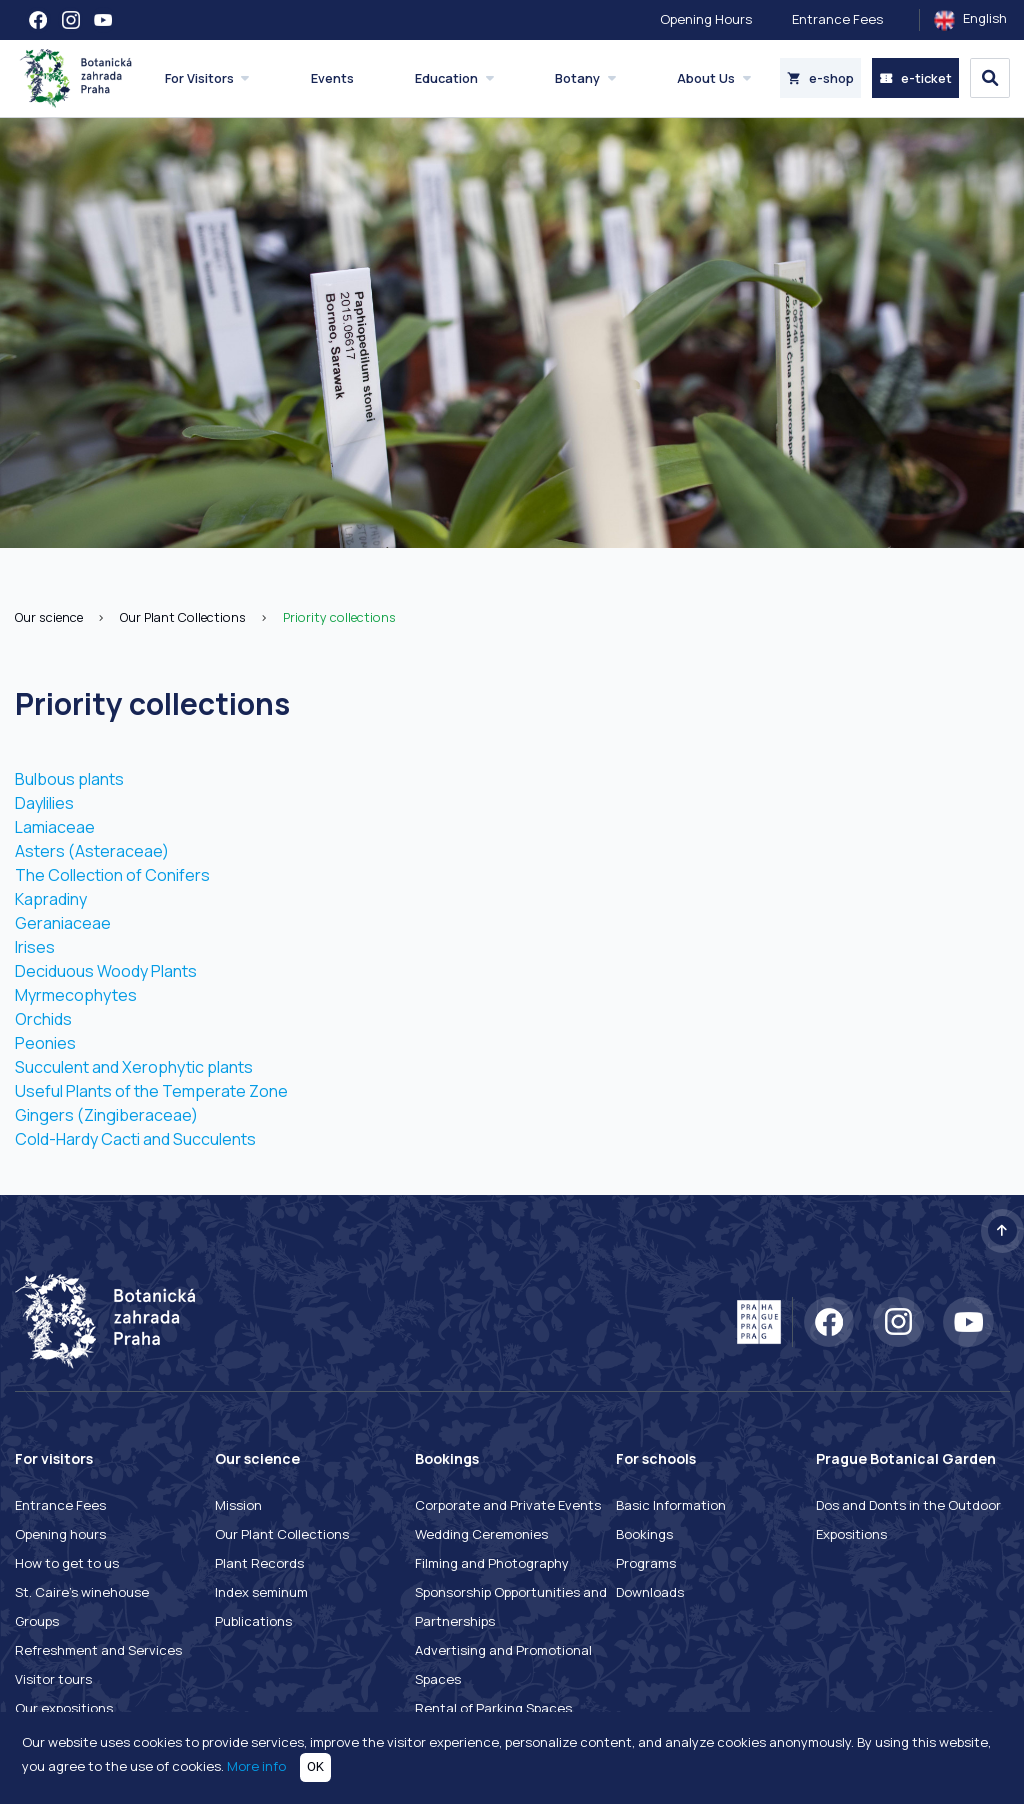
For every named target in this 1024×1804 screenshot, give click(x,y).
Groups (37, 1621)
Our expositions (64, 1708)
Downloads (650, 1592)
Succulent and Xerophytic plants (134, 1067)
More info (256, 1766)
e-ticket (915, 78)
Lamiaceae (55, 827)
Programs (646, 1563)
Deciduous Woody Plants (106, 971)
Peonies (45, 1043)
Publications (253, 1621)
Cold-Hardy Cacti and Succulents (135, 1139)
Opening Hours (706, 19)
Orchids (43, 1019)
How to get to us (67, 1563)
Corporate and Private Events (508, 1505)
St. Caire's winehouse (82, 1592)
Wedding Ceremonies (481, 1534)
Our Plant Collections (183, 617)
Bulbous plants (69, 779)
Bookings (644, 1534)
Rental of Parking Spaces (493, 1708)
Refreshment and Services (98, 1650)
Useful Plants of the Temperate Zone (151, 1091)
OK (315, 1766)
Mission (238, 1505)
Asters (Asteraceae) (92, 851)
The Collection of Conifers (112, 875)
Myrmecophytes (76, 995)
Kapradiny (51, 899)
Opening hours (60, 1534)
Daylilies (44, 803)
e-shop (820, 78)
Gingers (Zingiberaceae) (106, 1115)
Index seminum (261, 1592)
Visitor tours (53, 1679)
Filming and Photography (492, 1563)
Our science (49, 617)
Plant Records (259, 1563)
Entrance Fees (837, 19)
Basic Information (671, 1505)
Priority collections (339, 617)
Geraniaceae (63, 923)
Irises (35, 947)
